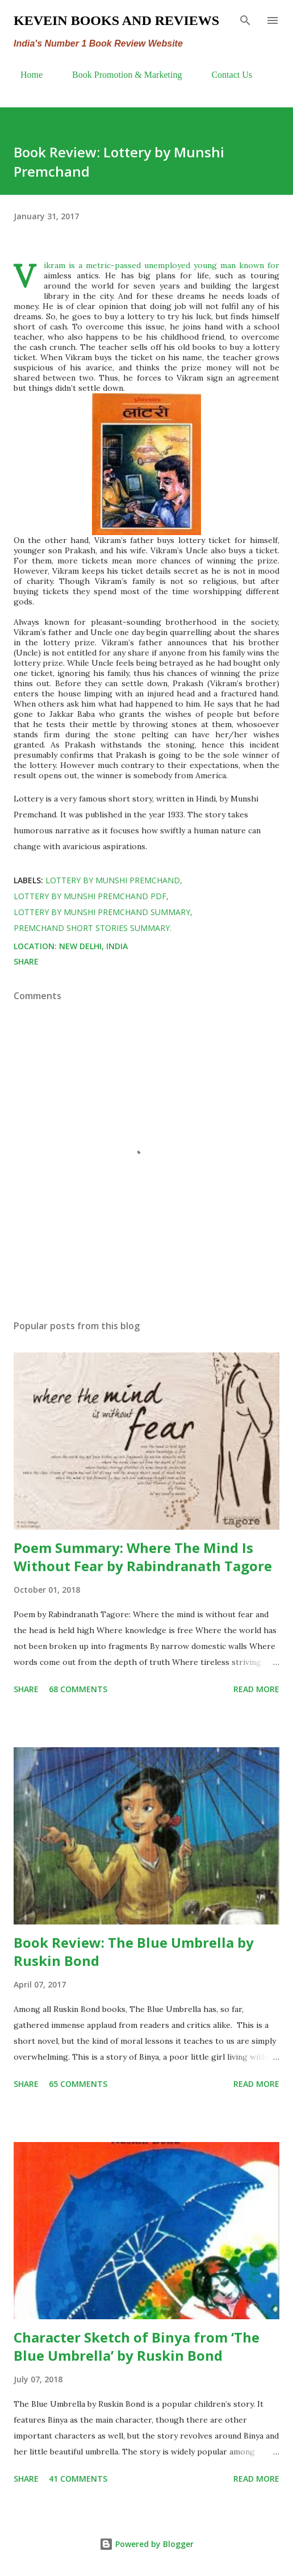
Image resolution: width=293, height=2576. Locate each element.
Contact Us (224, 75)
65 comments (78, 2083)
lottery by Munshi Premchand (112, 880)
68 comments (78, 1689)
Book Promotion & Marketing (120, 75)
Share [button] (26, 961)
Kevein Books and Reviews (116, 20)
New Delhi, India (93, 946)
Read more (256, 1689)
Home (25, 75)
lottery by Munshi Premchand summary (102, 912)
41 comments (78, 2478)
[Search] (245, 20)
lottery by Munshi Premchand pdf (90, 896)
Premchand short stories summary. (92, 927)
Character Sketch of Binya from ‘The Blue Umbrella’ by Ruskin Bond (136, 2346)
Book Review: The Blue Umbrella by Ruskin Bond (134, 1951)
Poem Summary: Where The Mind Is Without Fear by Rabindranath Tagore (143, 1556)
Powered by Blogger (146, 2544)
